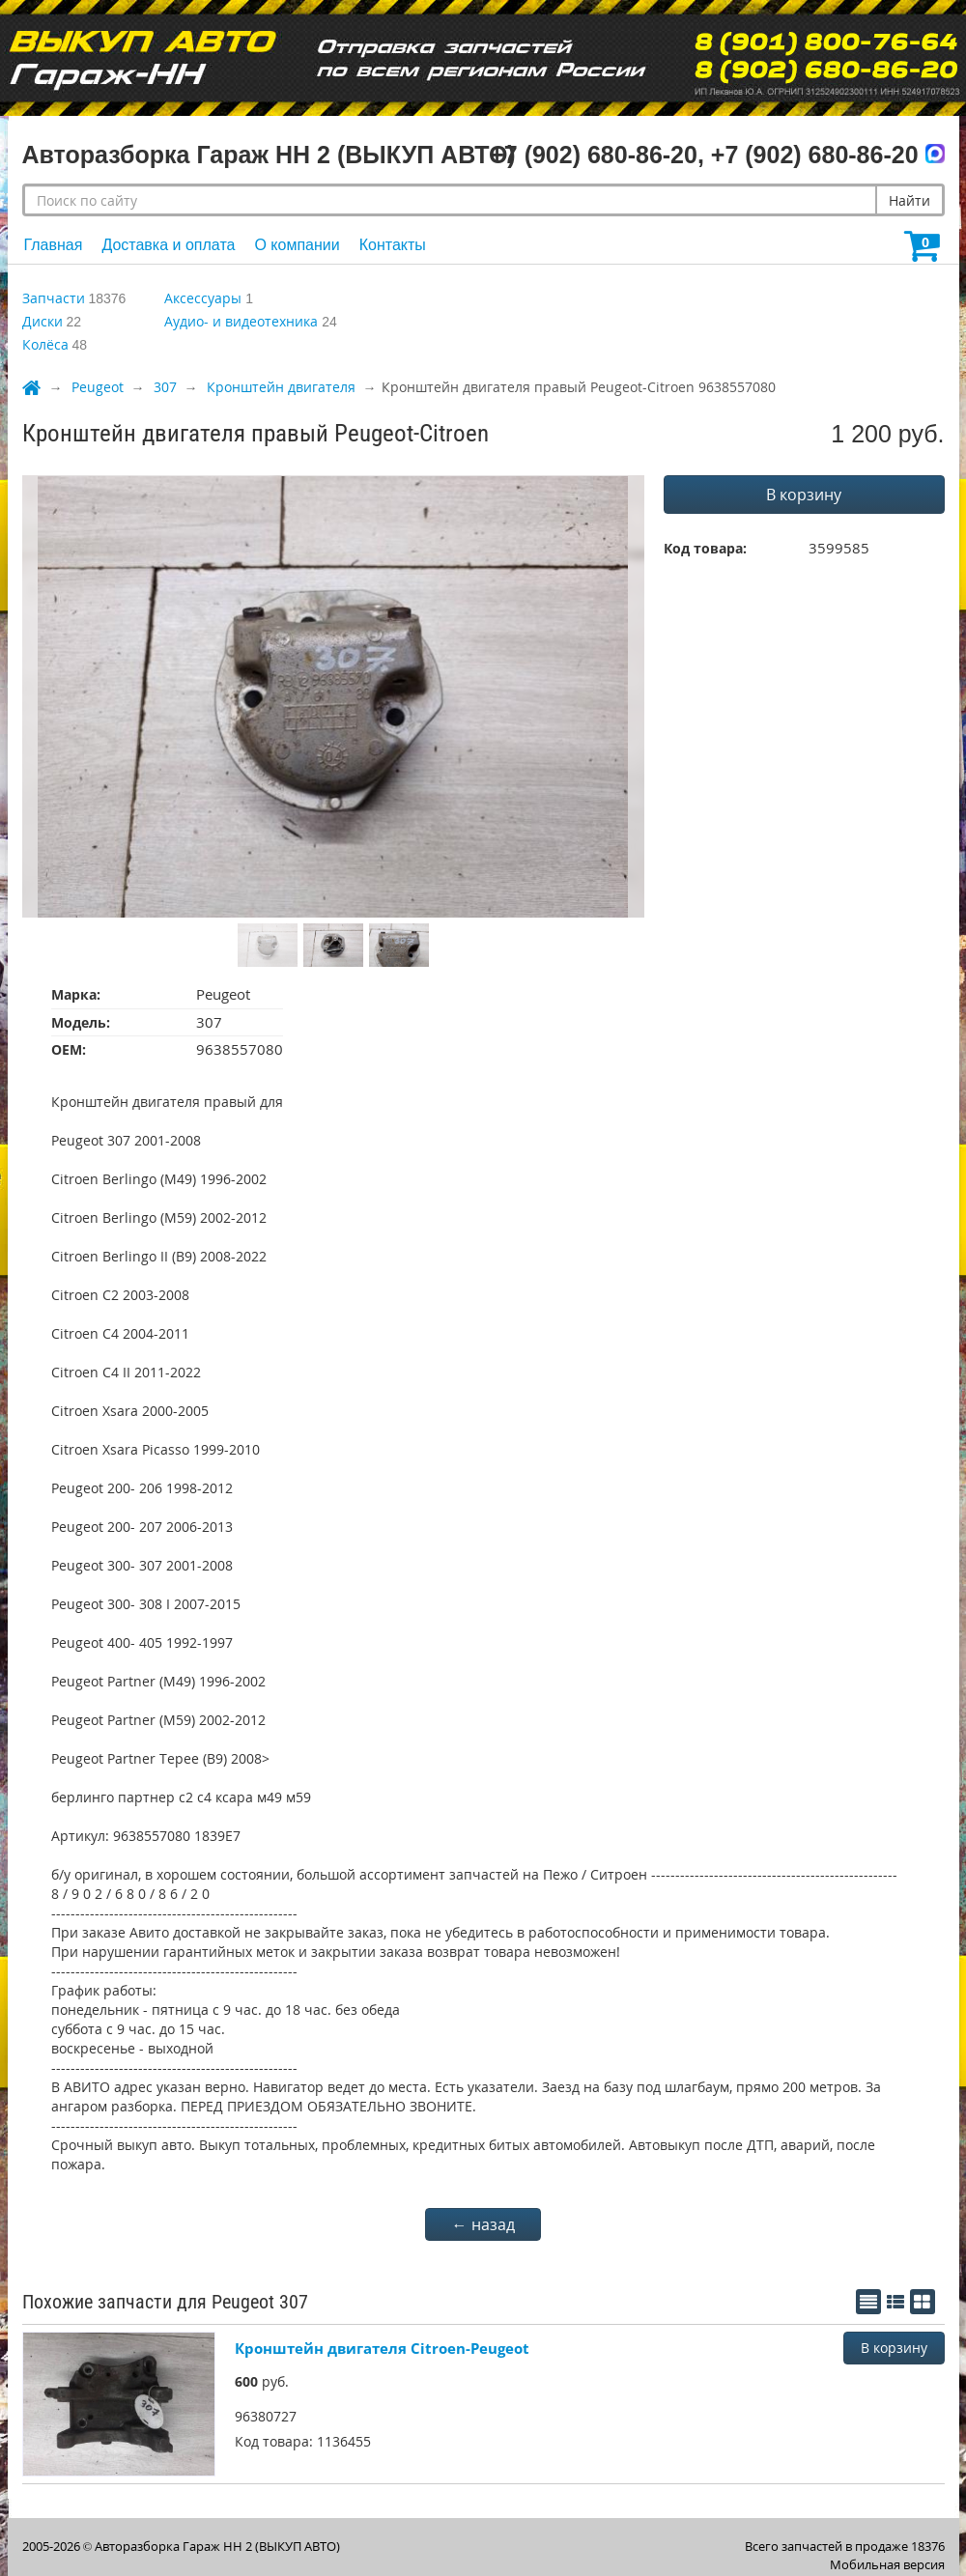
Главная (53, 245)
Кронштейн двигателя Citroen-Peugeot (382, 2348)
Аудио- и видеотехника (241, 321)
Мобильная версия (887, 2564)
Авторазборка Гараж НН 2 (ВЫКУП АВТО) (217, 2546)
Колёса (45, 344)
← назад (483, 2224)
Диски (42, 321)
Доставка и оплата (168, 245)
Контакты (392, 245)
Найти (909, 200)
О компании (296, 245)
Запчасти (53, 298)
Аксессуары (203, 298)
